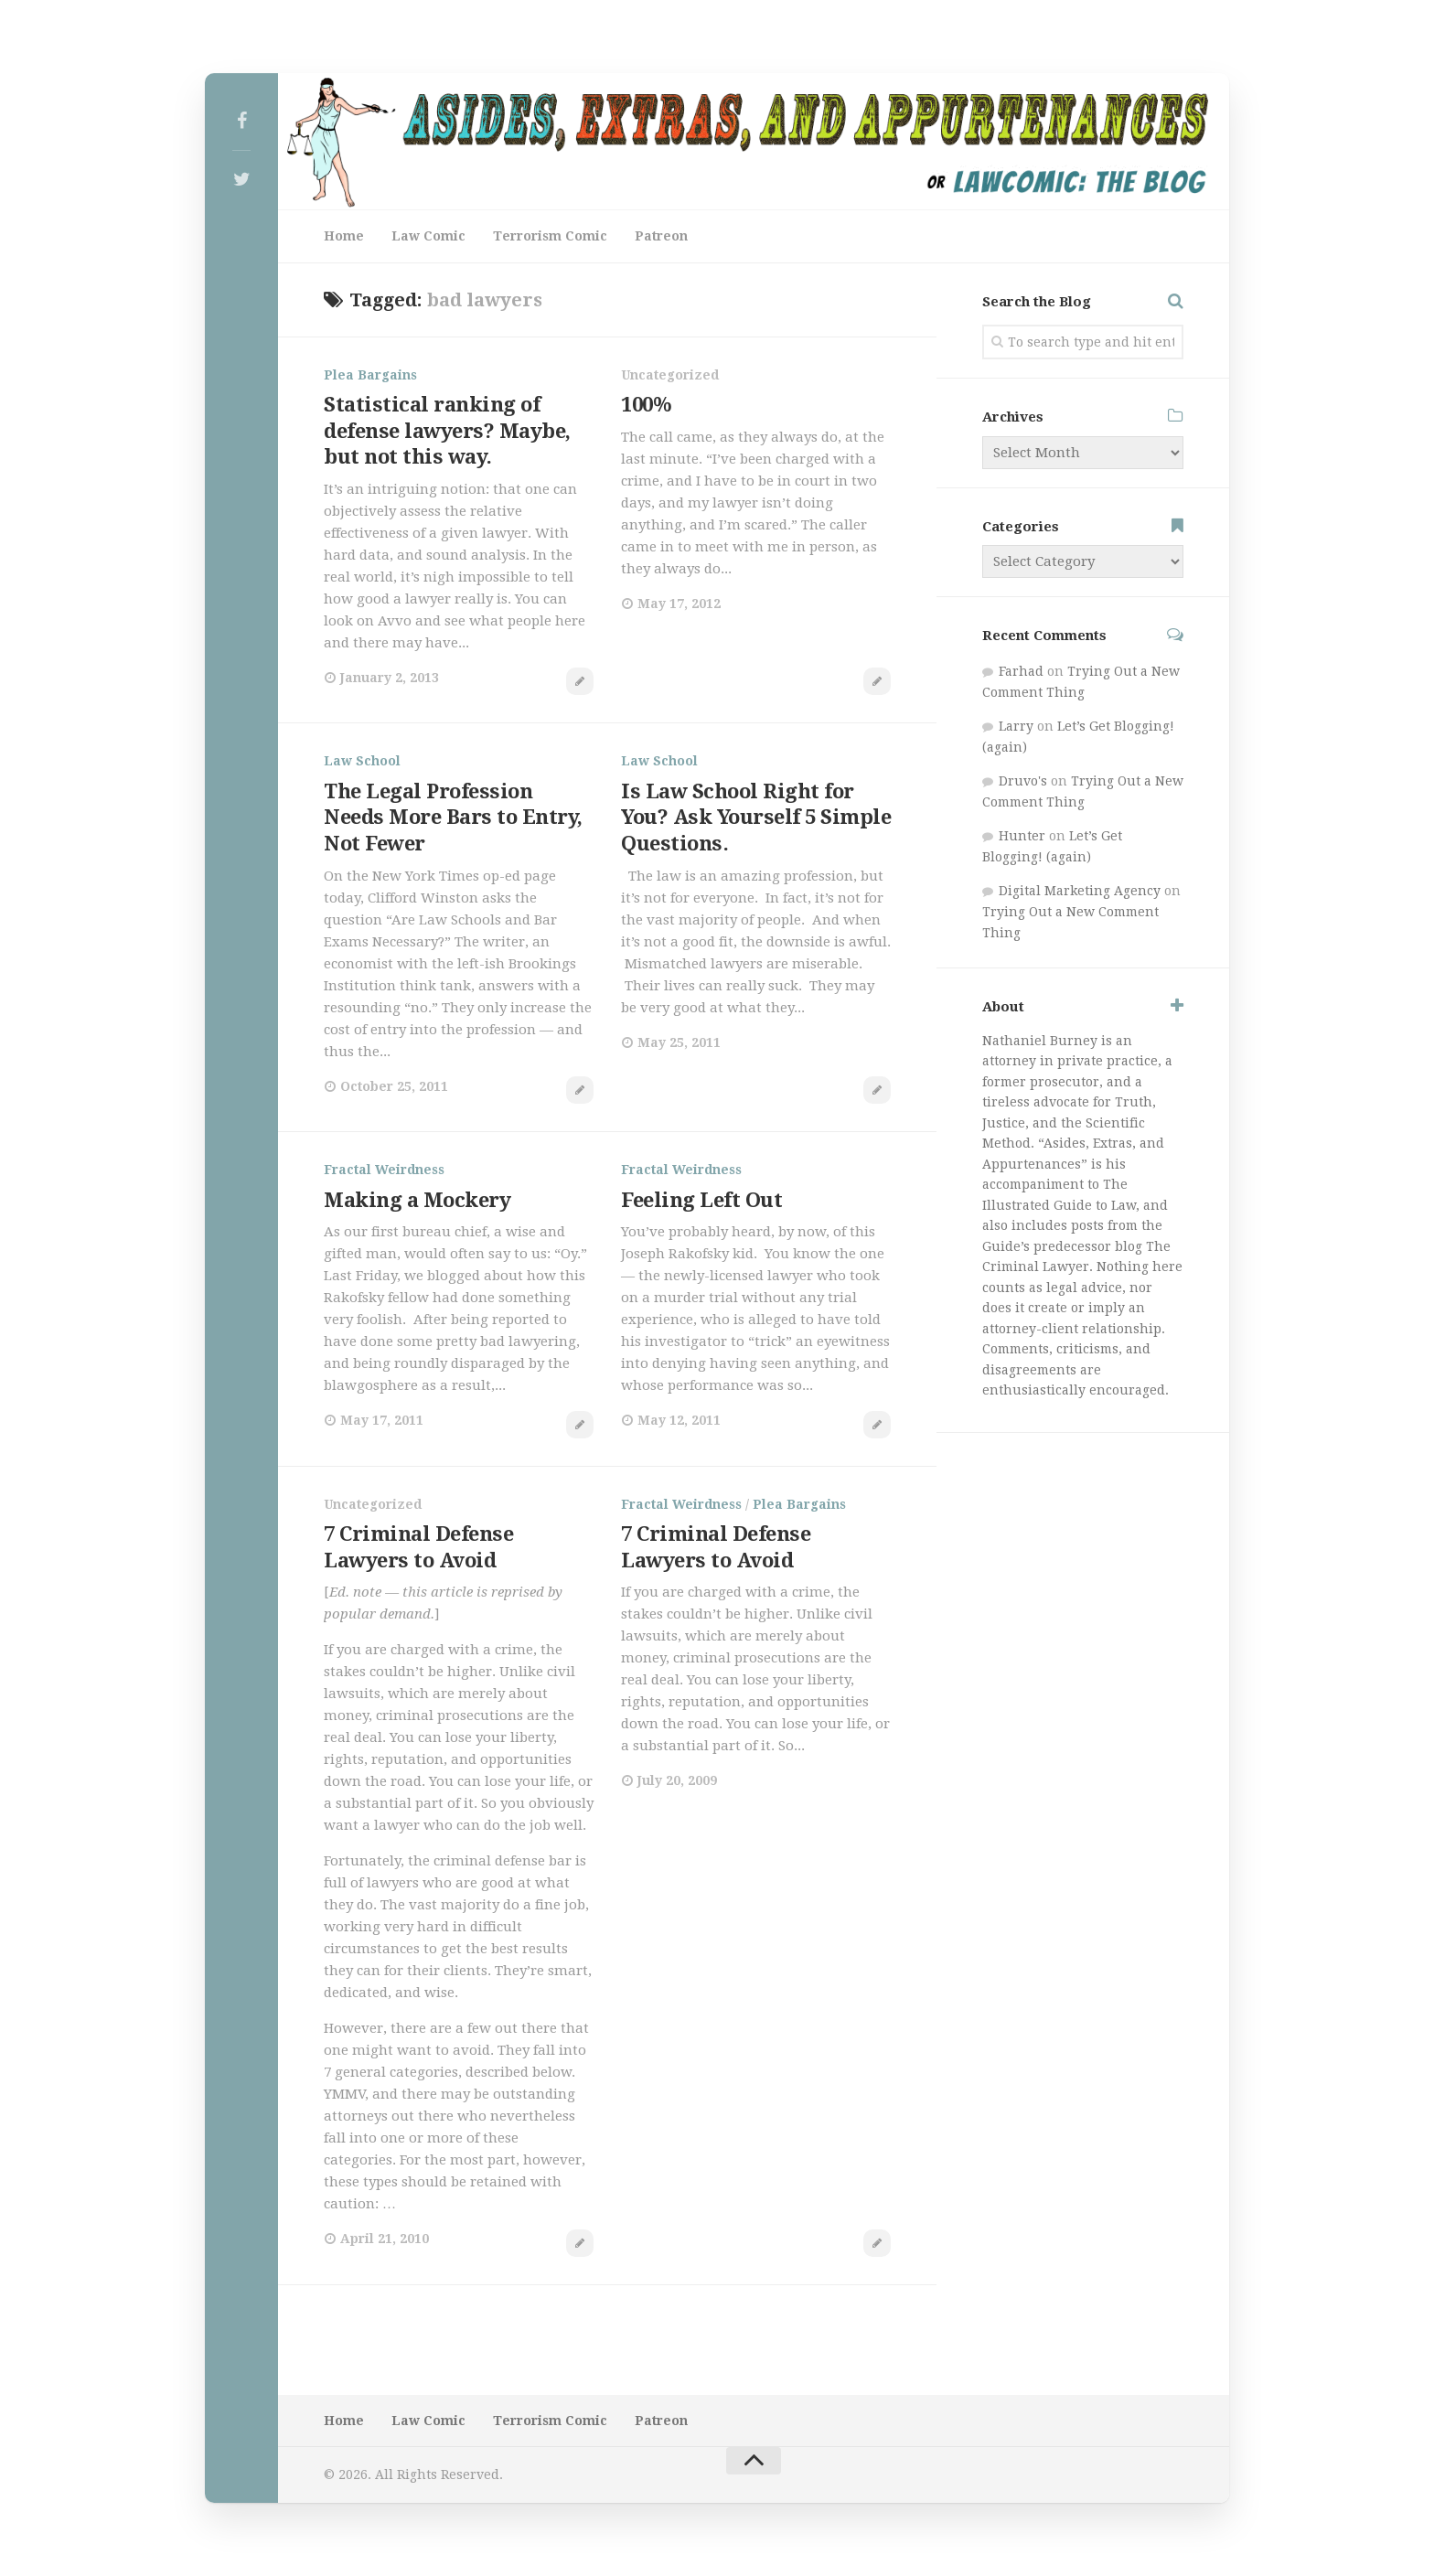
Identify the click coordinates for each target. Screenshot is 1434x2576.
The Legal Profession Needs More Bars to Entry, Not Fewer (453, 817)
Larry (1016, 726)
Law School (362, 761)
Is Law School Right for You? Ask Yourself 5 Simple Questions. (756, 817)
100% (646, 404)
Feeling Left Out (701, 1200)
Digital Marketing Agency (1080, 890)
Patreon (661, 236)
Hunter (1022, 835)
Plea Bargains (370, 375)
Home (344, 236)
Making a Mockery (417, 1200)
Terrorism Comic (550, 236)
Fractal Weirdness (384, 1169)
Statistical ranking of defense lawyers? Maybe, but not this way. (447, 430)
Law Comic (428, 236)
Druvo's (1023, 781)
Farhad (1021, 671)
